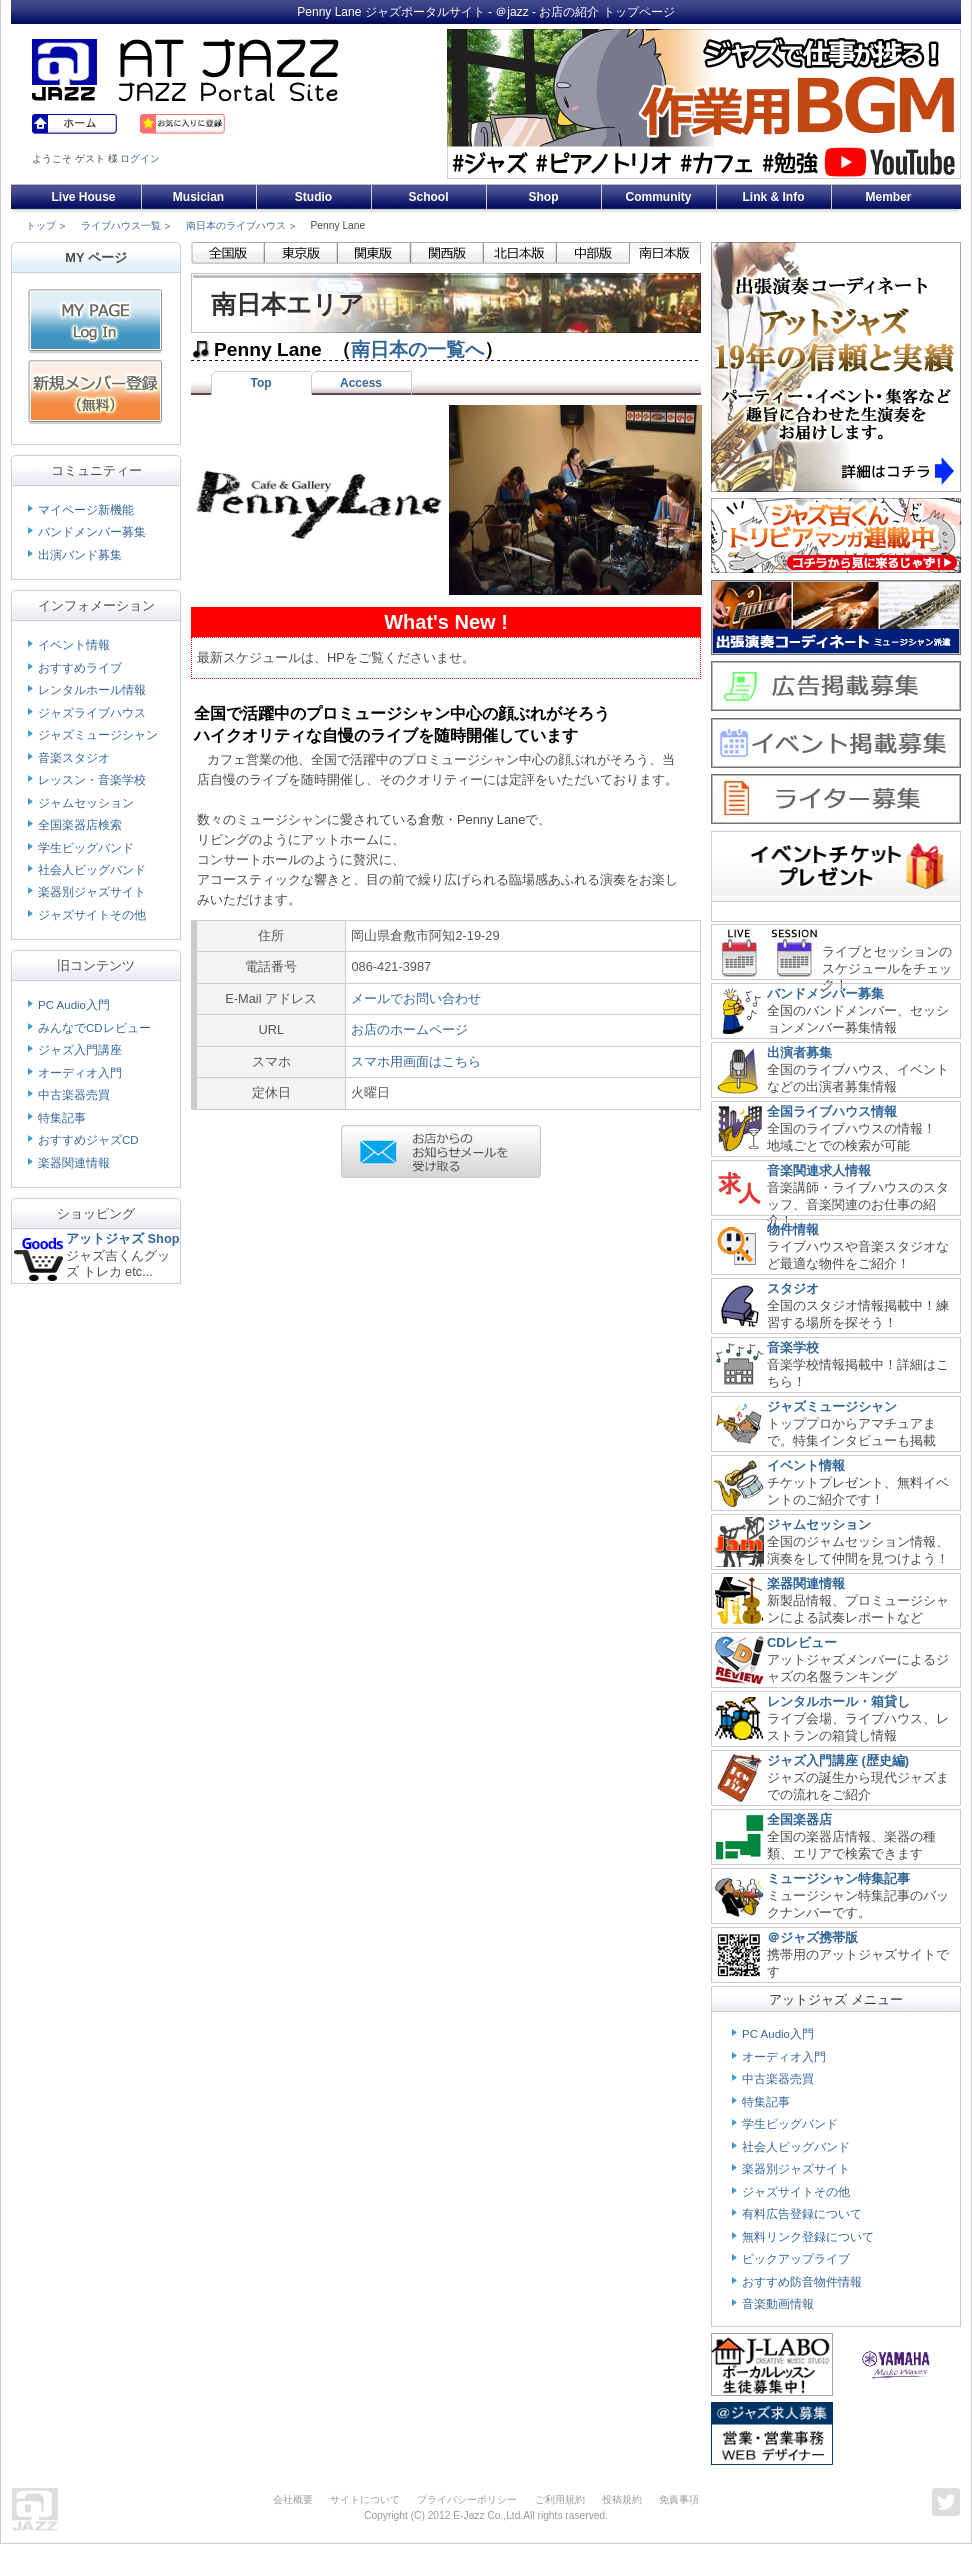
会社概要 (293, 2499)
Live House (83, 197)
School (428, 197)
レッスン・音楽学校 (92, 780)
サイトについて (365, 2499)
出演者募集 (799, 1052)
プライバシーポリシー (467, 2499)
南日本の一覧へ (417, 349)
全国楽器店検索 (80, 825)
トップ (41, 225)
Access (361, 383)
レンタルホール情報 (92, 690)
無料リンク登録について (808, 2237)
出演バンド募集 (80, 555)
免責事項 (679, 2499)
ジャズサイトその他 (92, 915)
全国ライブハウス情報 (832, 1111)
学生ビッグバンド (86, 848)
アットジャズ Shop (123, 1238)
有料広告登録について (802, 2214)
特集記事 (62, 1118)
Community (659, 197)
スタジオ (793, 1288)
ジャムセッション (86, 803)
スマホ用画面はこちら (416, 1061)
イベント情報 (74, 645)
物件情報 (793, 1229)
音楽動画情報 (778, 2304)
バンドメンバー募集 (92, 532)
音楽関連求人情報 (819, 1170)
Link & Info (774, 197)
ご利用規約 (560, 2499)
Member (888, 197)
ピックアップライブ (796, 2259)
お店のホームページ (409, 1029)
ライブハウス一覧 (121, 225)
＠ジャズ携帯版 (812, 1937)
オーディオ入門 (80, 1073)
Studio (313, 197)
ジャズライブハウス (92, 713)
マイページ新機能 (86, 510)
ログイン (140, 158)
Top (260, 383)
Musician (198, 197)
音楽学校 (793, 1347)
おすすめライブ (80, 668)
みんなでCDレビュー (94, 1028)
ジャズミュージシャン (98, 735)
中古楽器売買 (74, 1095)
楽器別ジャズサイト (92, 892)
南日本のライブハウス (236, 225)
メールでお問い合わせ (416, 998)
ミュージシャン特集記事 (838, 1878)
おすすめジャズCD (88, 1140)
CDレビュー (802, 1642)
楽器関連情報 (74, 1163)
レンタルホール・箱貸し (838, 1701)
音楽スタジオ (74, 758)
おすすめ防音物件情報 (802, 2282)
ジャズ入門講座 (80, 1050)
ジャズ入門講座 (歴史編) (838, 1760)
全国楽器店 (799, 1819)
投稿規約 (622, 2499)
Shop (544, 197)
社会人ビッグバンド (92, 870)
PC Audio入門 (74, 1005)
